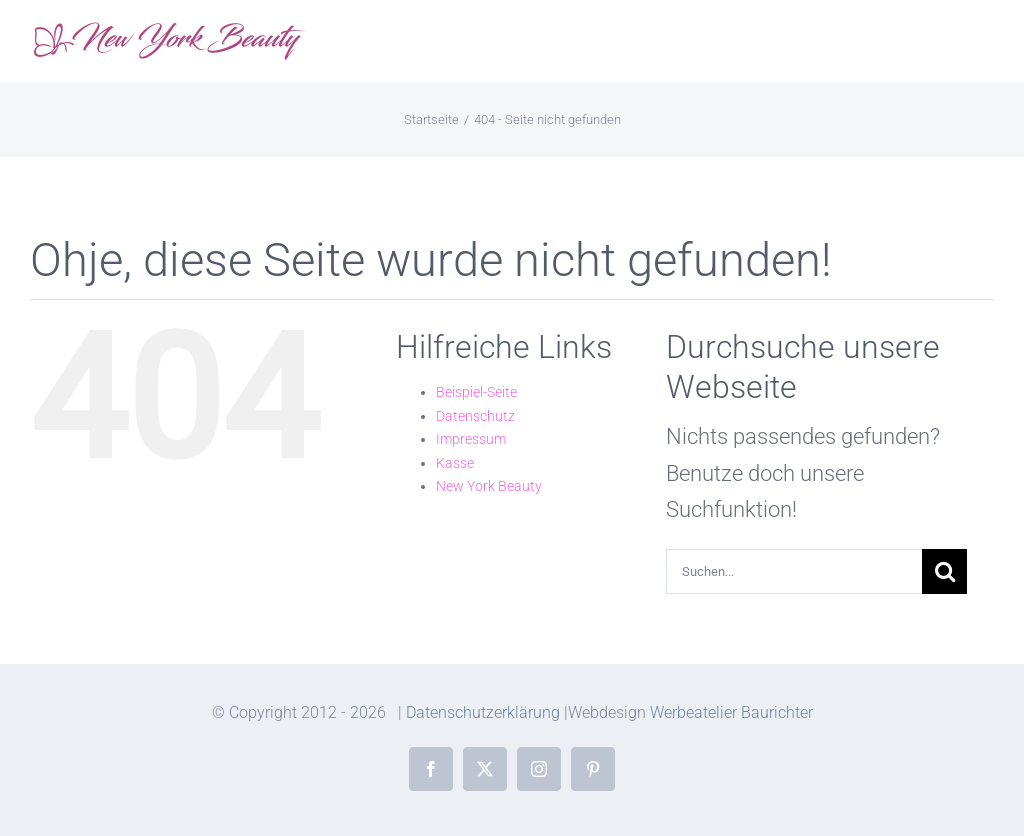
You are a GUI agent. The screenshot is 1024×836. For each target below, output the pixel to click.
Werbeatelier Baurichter (731, 712)
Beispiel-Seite (476, 392)
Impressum (471, 439)
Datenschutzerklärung (483, 712)
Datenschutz (475, 416)
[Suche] (944, 571)
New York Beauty (489, 486)
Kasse (455, 463)
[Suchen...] (794, 571)
